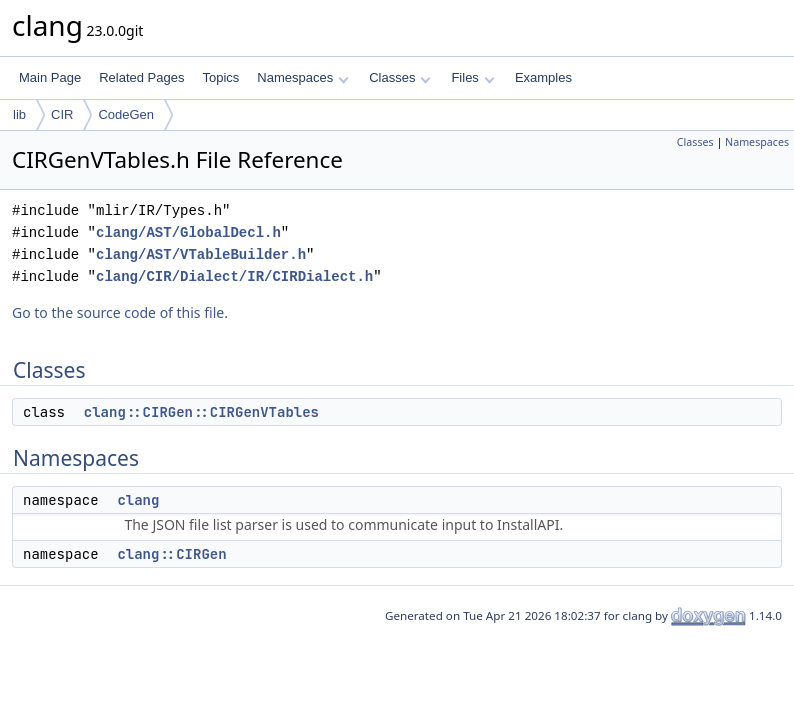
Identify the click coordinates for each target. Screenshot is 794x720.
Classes (400, 77)
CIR (62, 114)
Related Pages (141, 77)
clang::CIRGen (171, 554)
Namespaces (302, 77)
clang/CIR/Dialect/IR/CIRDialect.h (234, 276)
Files (472, 77)
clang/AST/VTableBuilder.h (201, 254)
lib (19, 114)
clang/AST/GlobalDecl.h (188, 232)
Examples (543, 77)
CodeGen (126, 114)
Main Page (50, 77)
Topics (220, 77)
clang (138, 500)
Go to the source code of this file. (120, 312)
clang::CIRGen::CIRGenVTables (201, 412)
